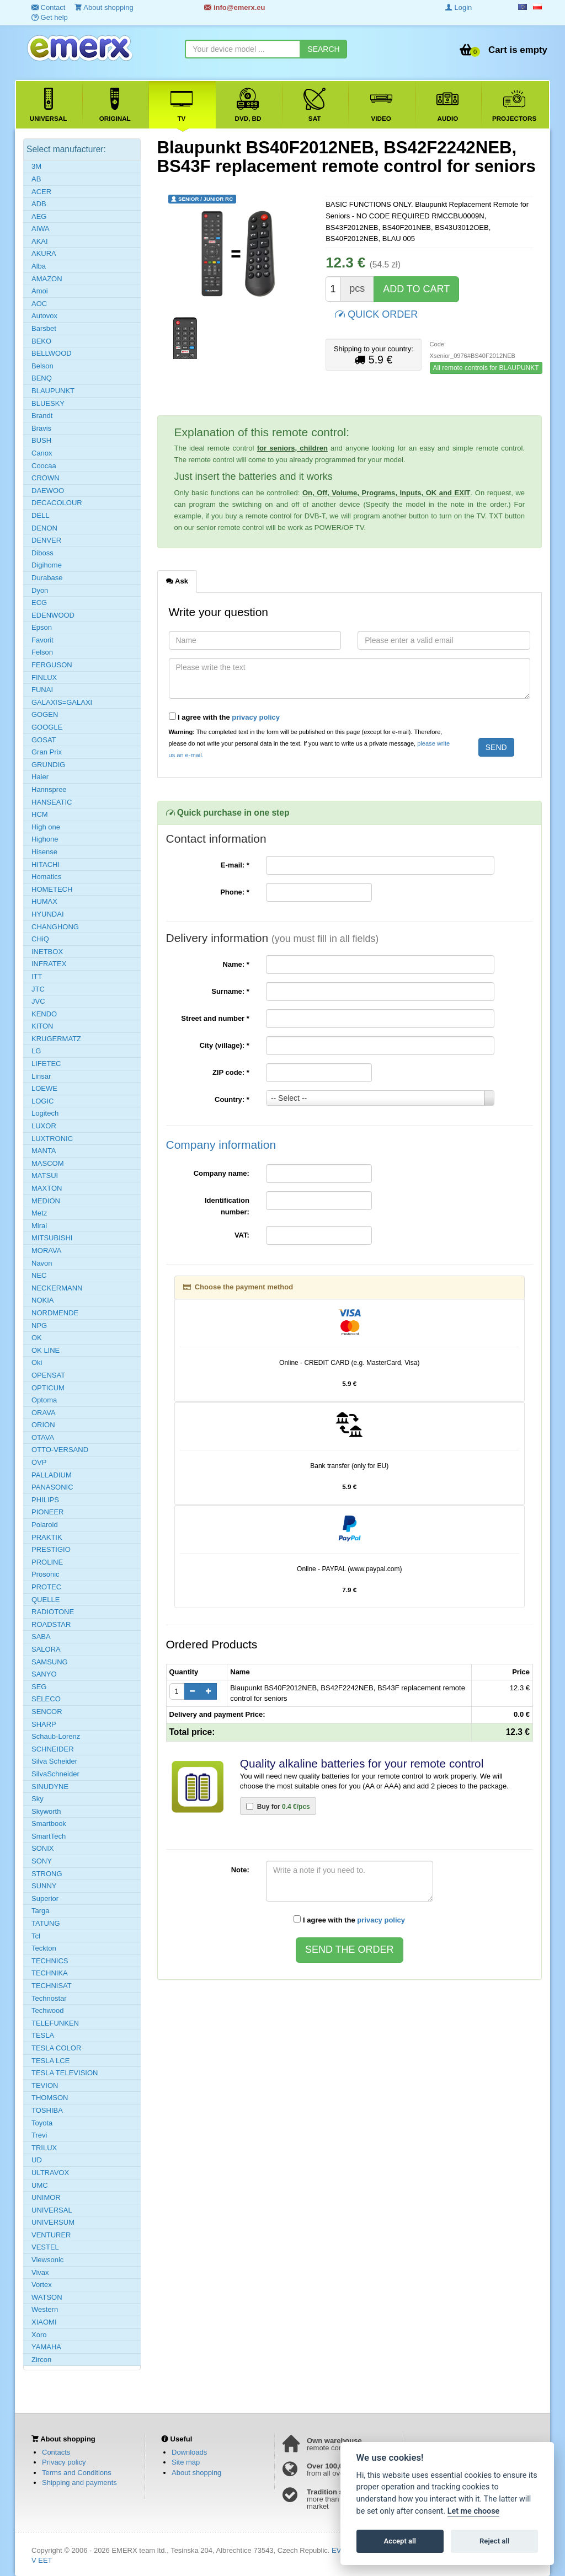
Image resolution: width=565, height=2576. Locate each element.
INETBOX (47, 951)
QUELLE (45, 1599)
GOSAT (43, 740)
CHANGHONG (55, 927)
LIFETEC (46, 1063)
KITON (42, 1026)
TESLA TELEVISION (64, 2073)
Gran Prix (46, 752)
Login (458, 7)
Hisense (44, 852)
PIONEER (47, 1512)
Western (44, 2309)
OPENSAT (48, 1375)
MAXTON (46, 1188)
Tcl (35, 1936)
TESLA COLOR (56, 2048)
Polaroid (44, 1524)
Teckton (43, 1948)
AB (36, 179)
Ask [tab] (177, 581)
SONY (41, 1861)
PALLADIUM (51, 1475)
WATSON (46, 2297)
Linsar (41, 1076)
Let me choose (473, 2511)
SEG (38, 1687)
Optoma (44, 1400)
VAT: (241, 1235)
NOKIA (42, 1300)
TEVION (44, 2085)
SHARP (43, 1724)
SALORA (46, 1649)
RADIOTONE (52, 1612)
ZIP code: (230, 1072)
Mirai (39, 1226)
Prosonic (45, 1574)
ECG (39, 602)
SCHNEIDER (52, 1749)
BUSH (41, 440)
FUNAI (42, 689)
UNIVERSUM (52, 2222)
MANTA (43, 1151)
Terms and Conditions (76, 2472)
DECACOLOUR (56, 503)
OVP (38, 1462)
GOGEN (44, 714)
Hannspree (49, 789)
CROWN (45, 478)
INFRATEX (48, 964)
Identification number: (227, 1206)
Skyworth (46, 1811)
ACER (41, 192)
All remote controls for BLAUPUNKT (486, 368)
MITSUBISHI (51, 1238)
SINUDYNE (49, 1786)
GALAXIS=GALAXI (61, 702)
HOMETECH (51, 889)
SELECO (46, 1699)
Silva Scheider (54, 1761)
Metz (39, 1213)
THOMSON (49, 2097)
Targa (40, 1910)
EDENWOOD (52, 615)
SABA (41, 1636)
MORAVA (46, 1250)
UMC (39, 2185)
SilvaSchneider (55, 1774)
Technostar (49, 1998)
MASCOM (47, 1163)
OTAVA (42, 1437)
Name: (235, 964)
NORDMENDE (54, 1313)
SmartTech (48, 1836)
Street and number (215, 1018)
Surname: (230, 991)
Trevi (39, 2135)
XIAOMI (44, 2322)
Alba (38, 266)
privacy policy (256, 717)
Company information (221, 1144)
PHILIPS (45, 1500)
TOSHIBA (47, 2110)
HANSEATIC (51, 802)
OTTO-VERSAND (59, 1449)
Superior (44, 1898)
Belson (42, 366)
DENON (44, 528)
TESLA (42, 2035)
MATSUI (44, 1175)
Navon (41, 1263)
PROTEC (46, 1587)
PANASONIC (52, 1487)
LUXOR (43, 1126)
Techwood (47, 2010)
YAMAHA (46, 2347)
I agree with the (224, 717)
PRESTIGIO (51, 1549)
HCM (39, 814)
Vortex (41, 2284)
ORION (43, 1425)
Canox (41, 453)
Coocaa (43, 466)
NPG (39, 1325)
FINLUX (44, 677)
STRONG (46, 1874)
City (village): (224, 1045)
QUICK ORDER (376, 313)
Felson (42, 652)
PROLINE (47, 1562)
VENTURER (51, 2235)
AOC (39, 303)
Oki (36, 1362)
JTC (38, 989)
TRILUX (44, 2148)
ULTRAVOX (50, 2172)
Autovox (44, 316)
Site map (186, 2462)
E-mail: (235, 865)
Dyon (39, 590)
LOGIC (42, 1101)
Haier (40, 777)
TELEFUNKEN (55, 2023)
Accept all (400, 2541)
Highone (44, 839)
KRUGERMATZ (56, 1039)
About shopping (196, 2472)
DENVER (46, 540)
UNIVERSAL (51, 2210)
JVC (38, 1001)
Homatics (46, 876)
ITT (36, 976)
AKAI (39, 241)
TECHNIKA (49, 1973)
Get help (49, 17)
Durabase (46, 578)
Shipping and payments (79, 2482)
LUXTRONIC (52, 1138)
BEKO (41, 341)
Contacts (56, 2452)
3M (36, 166)
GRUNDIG (48, 765)
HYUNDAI (47, 914)
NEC (38, 1275)
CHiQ (40, 939)
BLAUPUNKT (52, 391)
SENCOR (46, 1711)
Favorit (42, 640)
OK (36, 1337)
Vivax (40, 2272)
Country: (232, 1099)
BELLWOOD (51, 353)
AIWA (40, 228)
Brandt (41, 415)
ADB (38, 204)
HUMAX (44, 901)
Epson (41, 627)
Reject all (494, 2541)
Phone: (234, 892)
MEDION (45, 1201)
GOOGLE (46, 727)
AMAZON (46, 279)
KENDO (44, 1014)
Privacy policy (64, 2462)
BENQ (41, 378)
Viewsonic (47, 2260)
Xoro (38, 2335)
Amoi (39, 291)
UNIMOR (46, 2197)
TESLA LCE (50, 2060)
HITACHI (45, 864)
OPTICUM (48, 1388)
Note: (240, 1870)
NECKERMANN (56, 1288)
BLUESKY (48, 403)
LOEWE (44, 1088)
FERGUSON (51, 665)
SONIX (42, 1848)
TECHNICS (49, 1961)
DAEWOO (47, 490)
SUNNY (44, 1886)
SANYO (44, 1674)
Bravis (41, 428)
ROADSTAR (51, 1624)
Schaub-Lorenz (55, 1736)
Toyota (41, 2123)
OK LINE (45, 1350)
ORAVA (43, 1413)
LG (36, 1051)
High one (45, 827)
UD (36, 2160)
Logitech (44, 1113)
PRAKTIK (46, 1537)
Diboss (42, 553)
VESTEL (45, 2247)
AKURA (43, 253)
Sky (37, 1799)
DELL (40, 515)
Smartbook (48, 1823)
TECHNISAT (51, 1985)
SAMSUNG (49, 1662)
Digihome (46, 565)
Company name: (221, 1173)
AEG (38, 216)
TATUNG (45, 1923)
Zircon (41, 2359)
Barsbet (43, 328)
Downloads (189, 2452)
